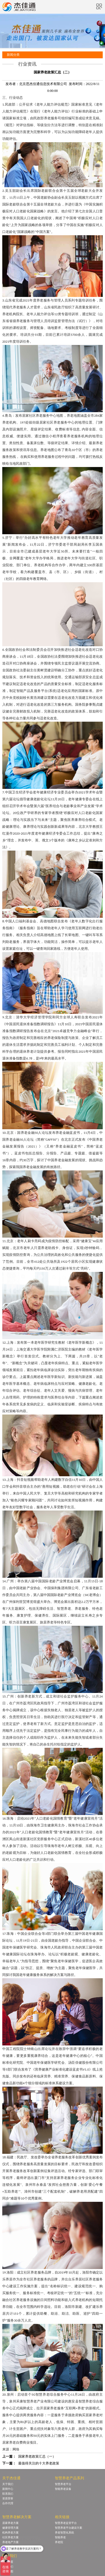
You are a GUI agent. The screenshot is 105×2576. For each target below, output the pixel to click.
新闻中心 (7, 2489)
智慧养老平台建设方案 (68, 2527)
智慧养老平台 (63, 2484)
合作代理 (7, 2503)
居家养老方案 (10, 2523)
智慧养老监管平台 (66, 2523)
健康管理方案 (10, 2527)
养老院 (59, 2542)
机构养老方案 (10, 2532)
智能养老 (60, 2537)
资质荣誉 (7, 2498)
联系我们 (7, 2493)
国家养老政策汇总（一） (37, 2456)
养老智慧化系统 (64, 2532)
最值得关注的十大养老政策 (38, 2463)
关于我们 (7, 2484)
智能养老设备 (63, 2489)
